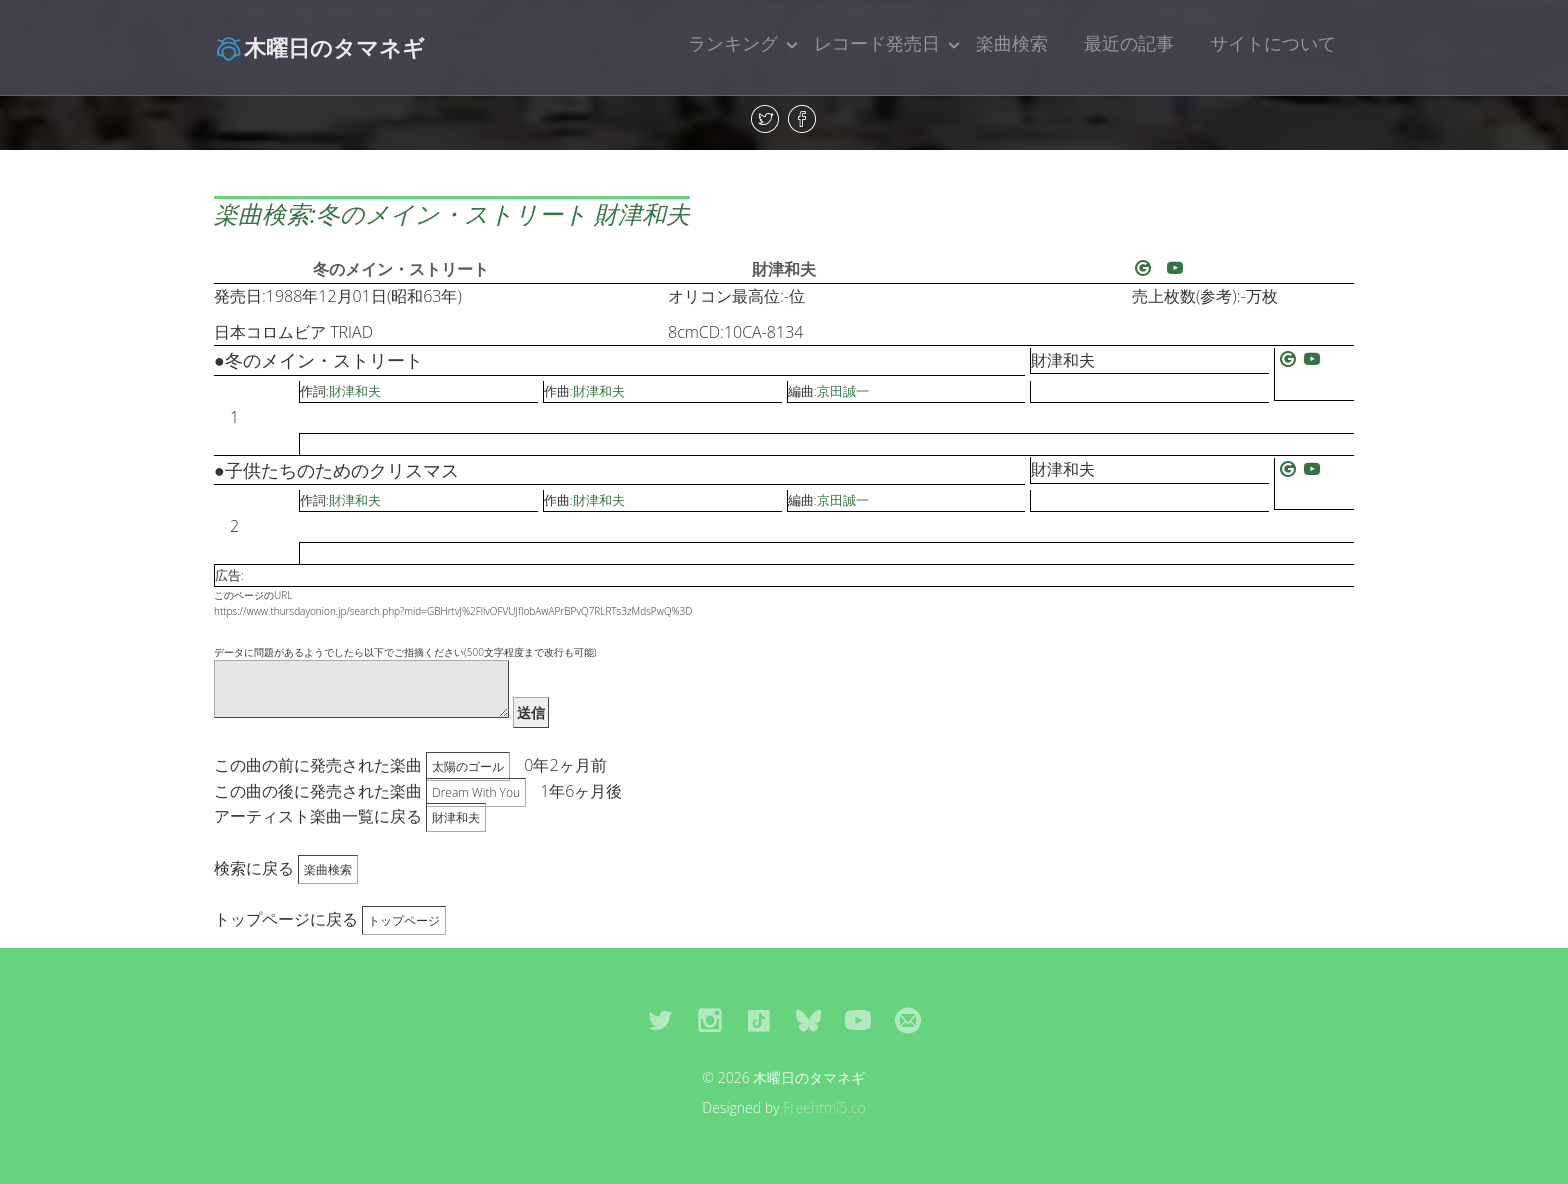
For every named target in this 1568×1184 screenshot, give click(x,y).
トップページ (404, 920)
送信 (531, 712)
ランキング (733, 43)
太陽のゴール (468, 766)
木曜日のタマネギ (319, 47)
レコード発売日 (877, 43)
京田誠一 (843, 391)
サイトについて (1273, 43)
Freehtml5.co (824, 1107)
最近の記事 (1129, 43)
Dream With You (476, 792)
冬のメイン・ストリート (401, 269)
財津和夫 (784, 269)
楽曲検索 (1012, 43)
